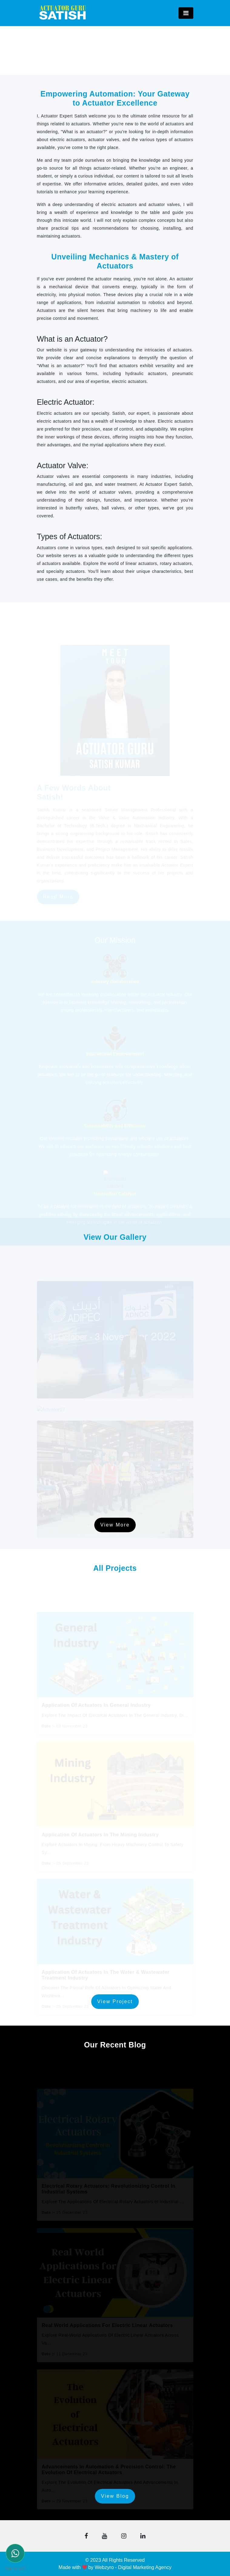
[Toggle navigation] (185, 13)
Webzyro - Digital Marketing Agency (133, 2567)
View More (115, 1524)
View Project (115, 2001)
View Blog (115, 2496)
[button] (86, 2536)
